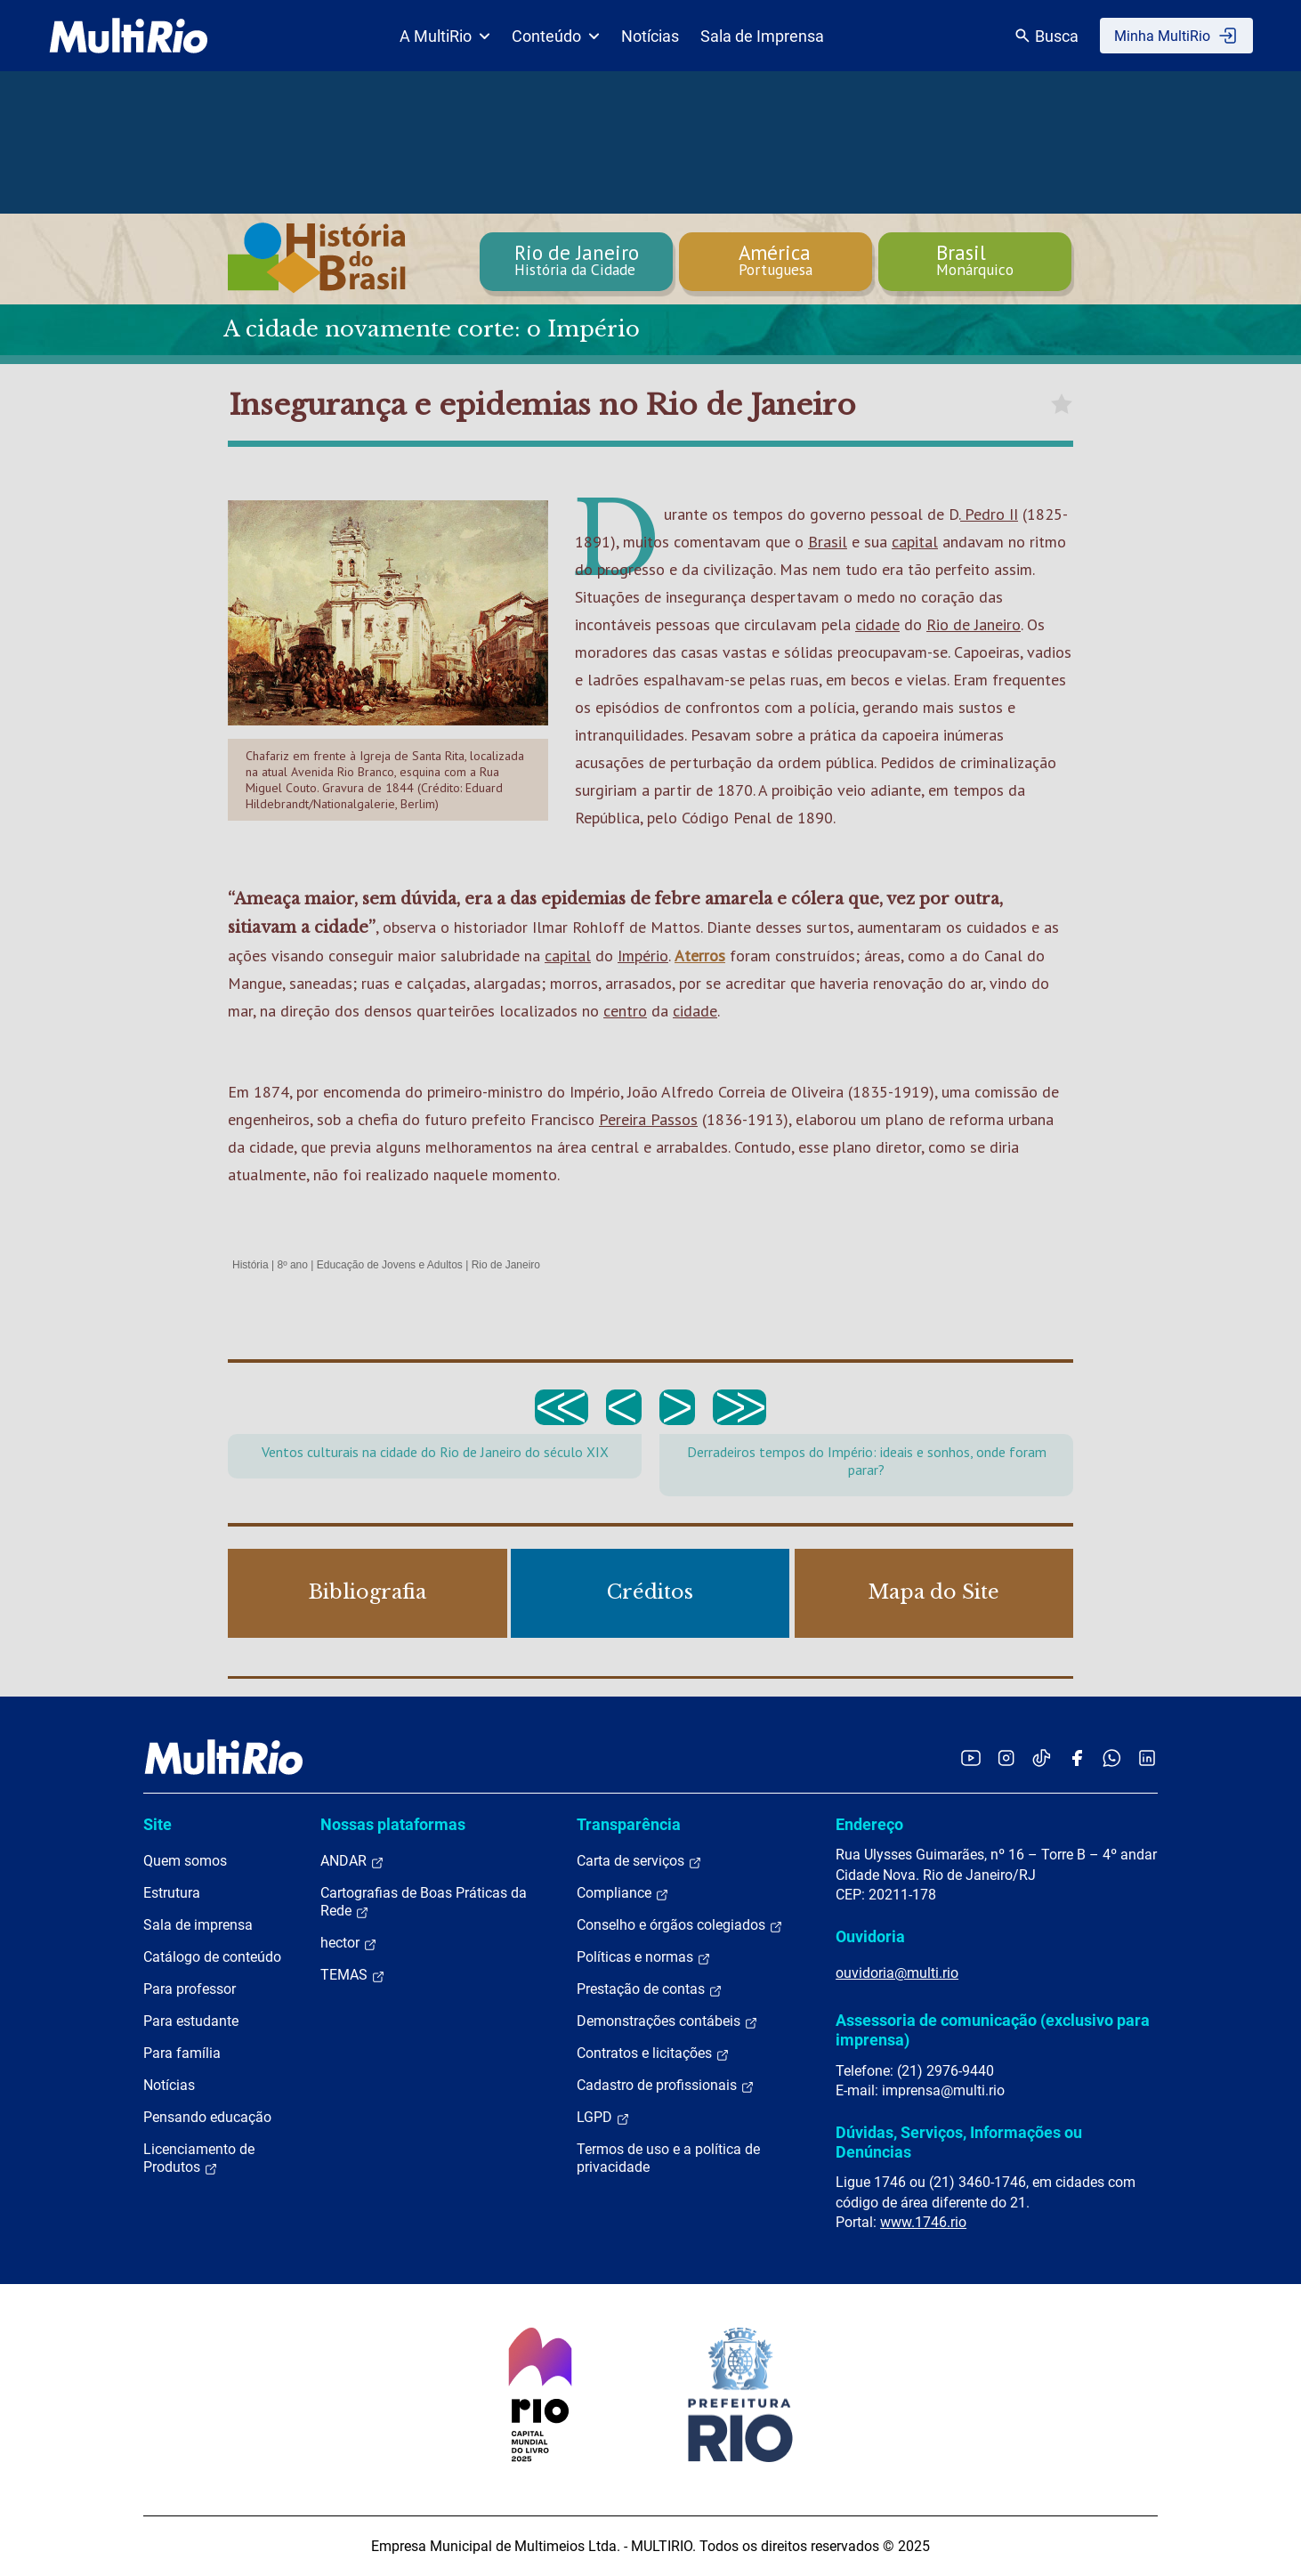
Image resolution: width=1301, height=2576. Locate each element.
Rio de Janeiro (973, 624)
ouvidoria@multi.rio (897, 1972)
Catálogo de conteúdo (212, 1956)
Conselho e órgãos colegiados (680, 1925)
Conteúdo (556, 36)
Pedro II (989, 514)
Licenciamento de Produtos (199, 2158)
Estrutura (171, 1892)
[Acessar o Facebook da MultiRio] (1076, 1757)
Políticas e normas (644, 1957)
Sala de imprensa (198, 1924)
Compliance (623, 1893)
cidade (877, 624)
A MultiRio (445, 36)
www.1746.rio (923, 2222)
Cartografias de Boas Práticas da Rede (423, 1902)
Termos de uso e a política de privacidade (668, 2158)
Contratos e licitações (653, 2053)
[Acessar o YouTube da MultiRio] (971, 1757)
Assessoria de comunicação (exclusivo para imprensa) (993, 2030)
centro (625, 1010)
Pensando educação (207, 2117)
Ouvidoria (870, 1936)
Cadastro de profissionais (666, 2085)
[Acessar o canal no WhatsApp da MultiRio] (1112, 1757)
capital (915, 541)
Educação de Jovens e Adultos (390, 1265)
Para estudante (190, 2021)
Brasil (827, 541)
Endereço (869, 1824)
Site (157, 1824)
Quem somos (185, 1860)
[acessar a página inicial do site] (128, 35)
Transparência (629, 1824)
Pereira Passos (648, 1119)
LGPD (603, 2117)
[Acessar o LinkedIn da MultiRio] (1147, 1757)
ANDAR (352, 1861)
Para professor (189, 1989)
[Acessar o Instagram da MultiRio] (1006, 1757)
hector (348, 1943)
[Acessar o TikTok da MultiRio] (1041, 1757)
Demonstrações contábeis (667, 2021)
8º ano (292, 1265)
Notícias (650, 36)
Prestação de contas (650, 1989)
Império (643, 955)
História (250, 1265)
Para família (182, 2053)
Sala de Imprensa (762, 36)
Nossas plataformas (392, 1824)
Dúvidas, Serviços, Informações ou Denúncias (959, 2142)
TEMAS (352, 1975)
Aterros (700, 955)
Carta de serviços (639, 1861)
